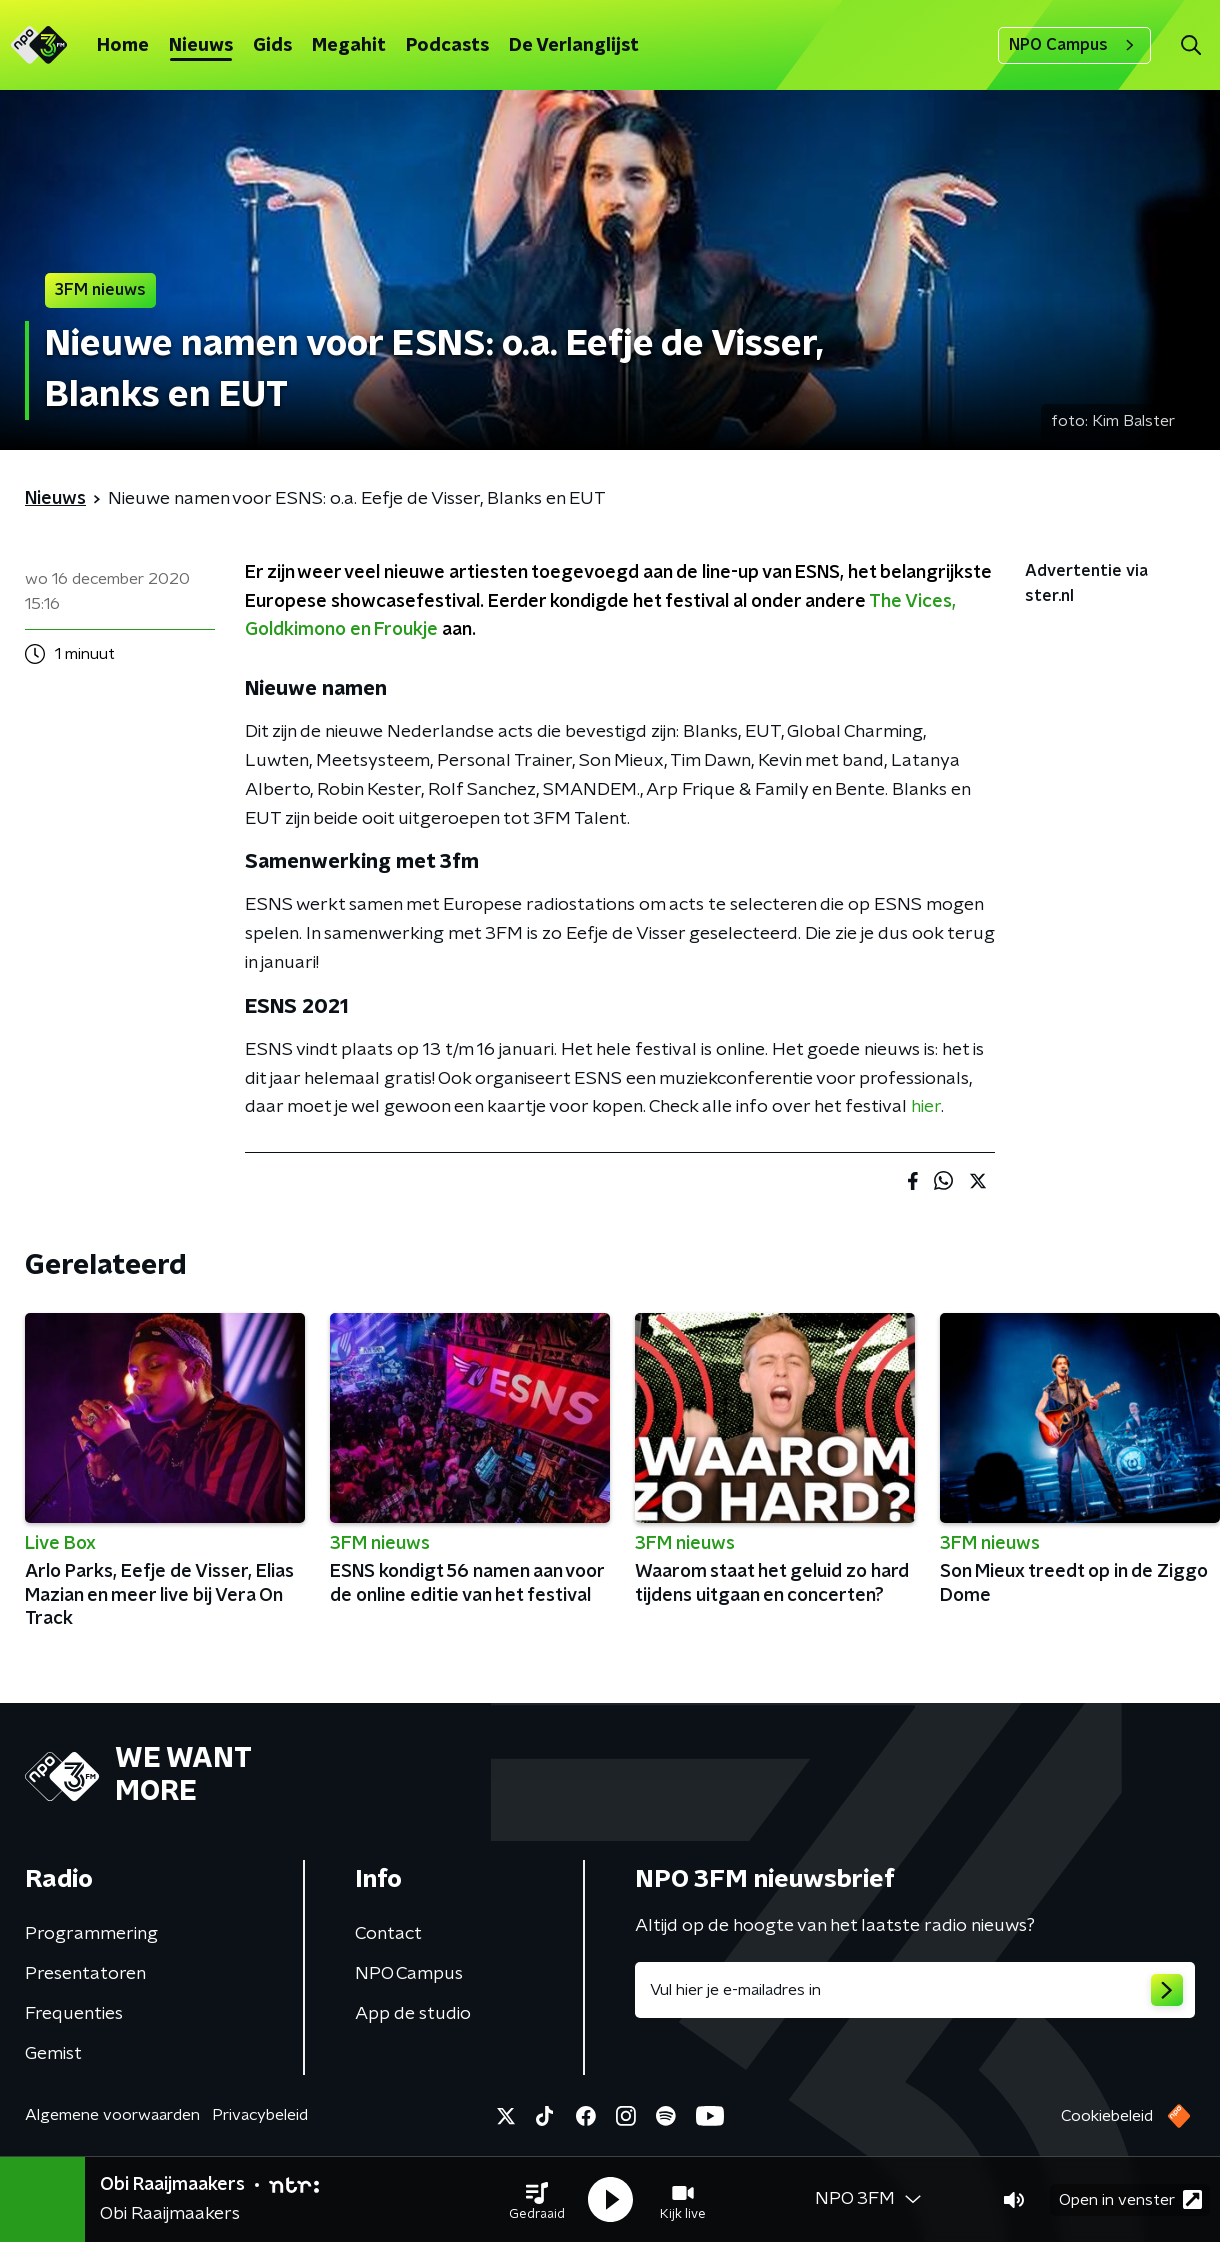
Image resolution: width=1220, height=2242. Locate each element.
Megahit (349, 46)
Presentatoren (85, 1974)
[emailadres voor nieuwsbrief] (915, 1990)
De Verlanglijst (574, 46)
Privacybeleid (260, 2115)
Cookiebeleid (1107, 2116)
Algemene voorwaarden (112, 2115)
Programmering (91, 1934)
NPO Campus (1074, 45)
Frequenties (74, 2014)
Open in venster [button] (1130, 2199)
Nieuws (201, 46)
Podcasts (447, 46)
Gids (272, 46)
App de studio (413, 2014)
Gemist (53, 2054)
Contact (388, 1934)
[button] (537, 2200)
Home (123, 46)
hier (926, 1107)
